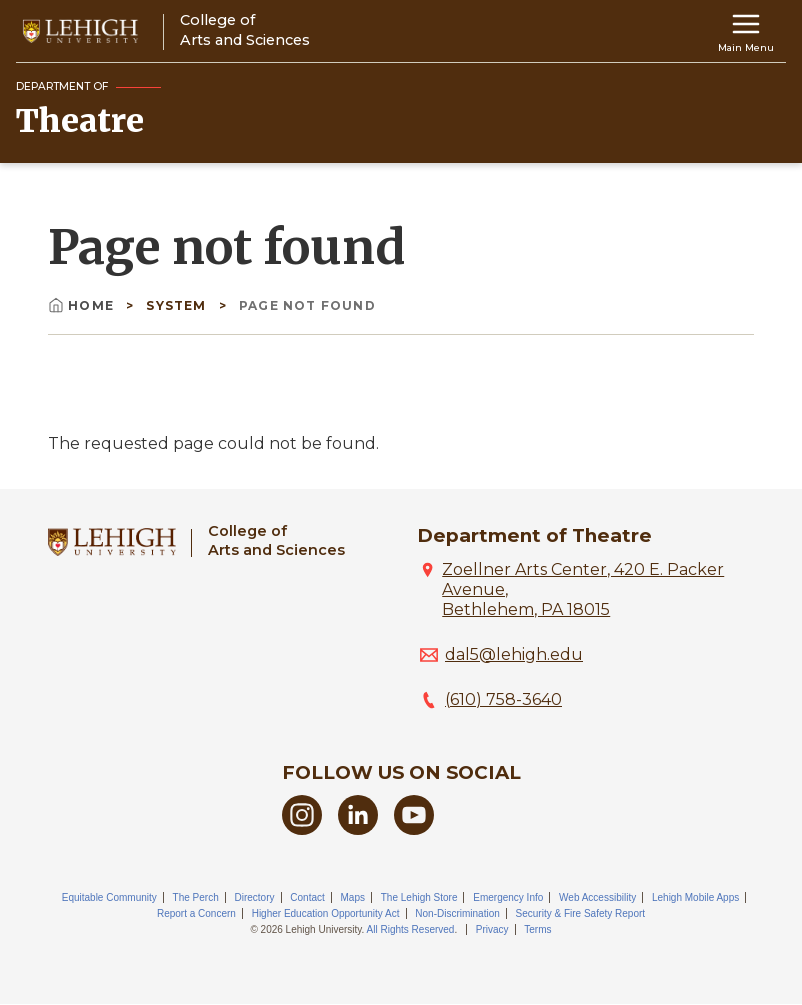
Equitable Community (109, 897)
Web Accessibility (597, 897)
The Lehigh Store (419, 897)
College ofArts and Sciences (276, 540)
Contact (307, 897)
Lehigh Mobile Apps (695, 897)
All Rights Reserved (411, 929)
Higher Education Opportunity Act (326, 913)
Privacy (492, 929)
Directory (254, 897)
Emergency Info (508, 897)
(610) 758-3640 (503, 699)
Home (83, 305)
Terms (537, 929)
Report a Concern (196, 913)
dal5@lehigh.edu (514, 654)
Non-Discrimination (457, 913)
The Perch (196, 897)
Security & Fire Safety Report (581, 913)
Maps (353, 897)
